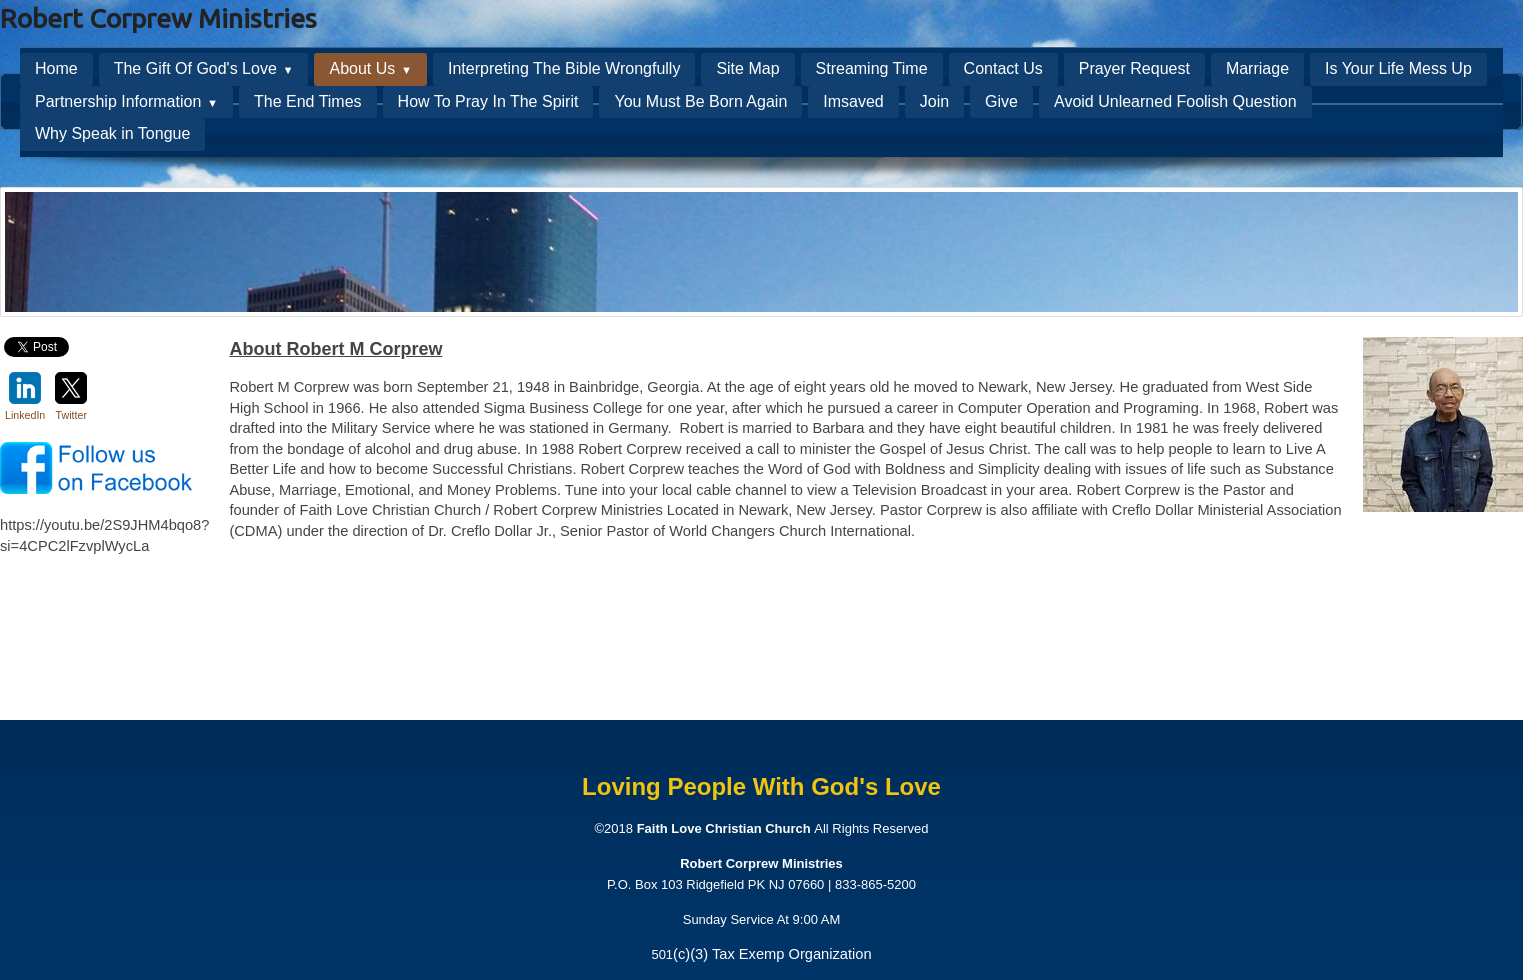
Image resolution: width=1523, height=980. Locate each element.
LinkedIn (25, 396)
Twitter (71, 396)
